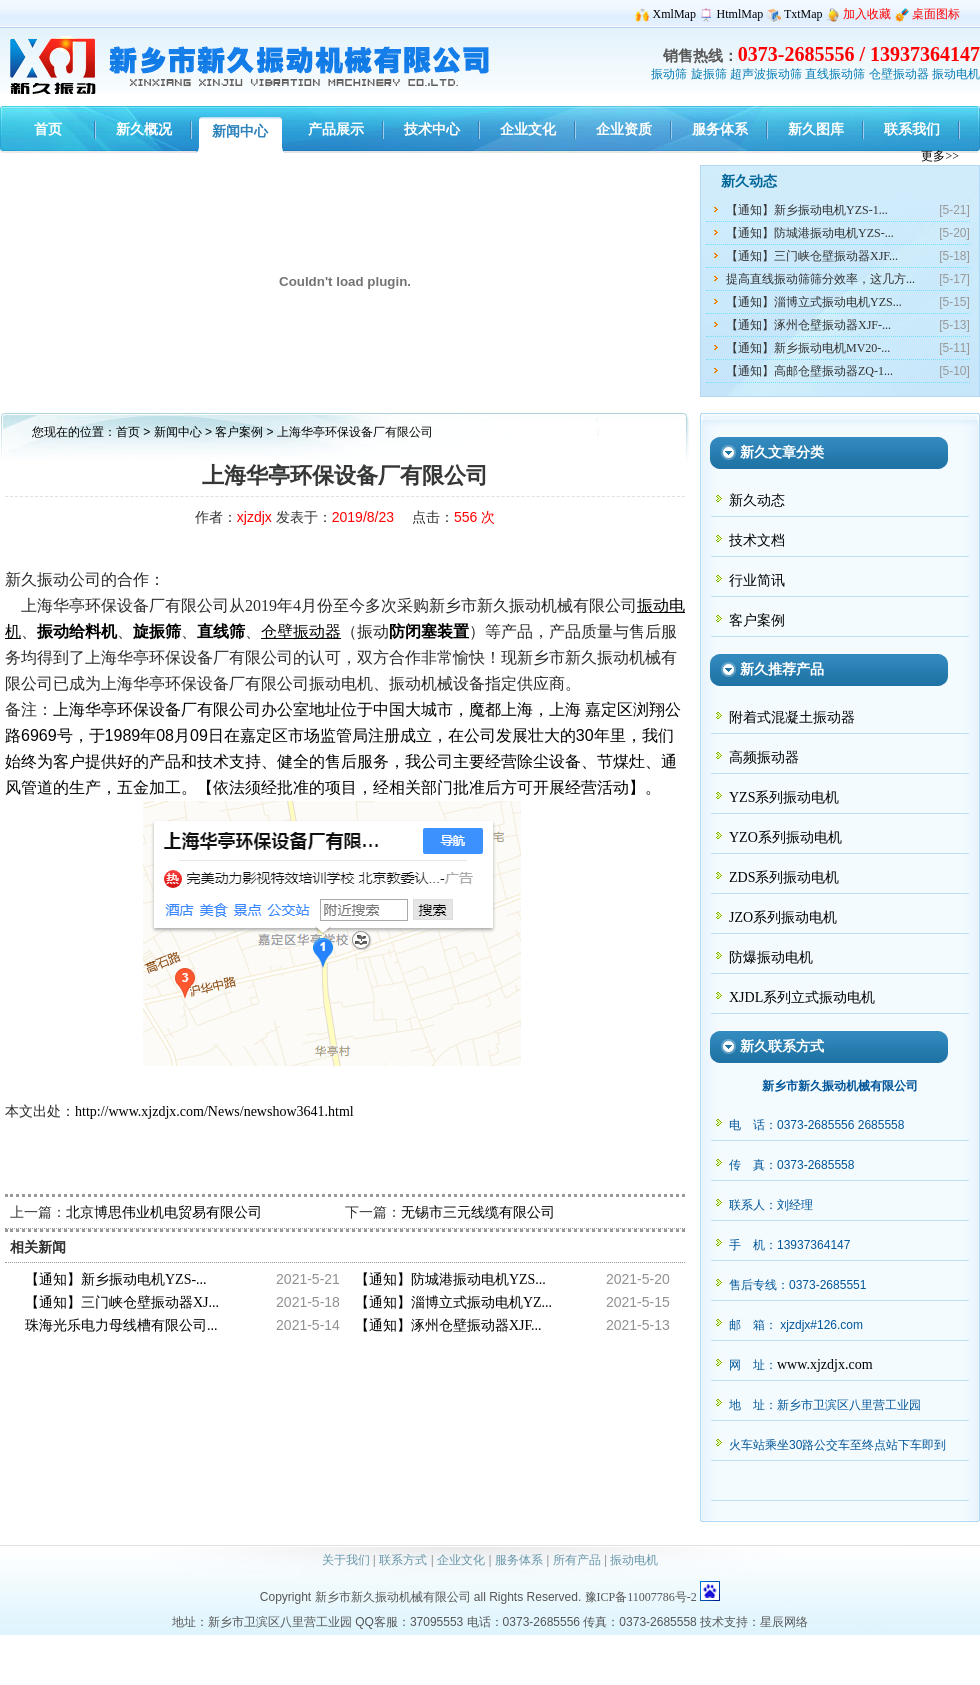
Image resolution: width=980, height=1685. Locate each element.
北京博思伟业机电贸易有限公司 (164, 1212)
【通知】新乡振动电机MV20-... (808, 348)
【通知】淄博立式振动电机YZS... (814, 302)
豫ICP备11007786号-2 (641, 1597)
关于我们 (346, 1560)
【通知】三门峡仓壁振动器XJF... (812, 256)
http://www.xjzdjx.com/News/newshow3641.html (214, 1111)
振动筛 (669, 74)
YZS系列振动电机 (784, 797)
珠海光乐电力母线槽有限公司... (121, 1325)
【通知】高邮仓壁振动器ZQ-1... (809, 371)
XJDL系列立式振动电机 (802, 997)
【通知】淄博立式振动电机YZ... (453, 1302)
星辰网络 (784, 1622)
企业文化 (461, 1560)
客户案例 (240, 432)
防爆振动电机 (771, 957)
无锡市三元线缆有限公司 (478, 1212)
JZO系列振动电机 (783, 917)
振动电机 (956, 74)
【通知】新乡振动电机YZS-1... (807, 210)
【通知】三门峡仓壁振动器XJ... (122, 1302)
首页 (128, 432)
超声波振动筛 (766, 74)
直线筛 (221, 631)
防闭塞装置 (429, 631)
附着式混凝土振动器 (792, 717)
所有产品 (577, 1560)
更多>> (940, 156)
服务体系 (519, 1560)
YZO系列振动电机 (785, 837)
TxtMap (803, 14)
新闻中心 (178, 432)
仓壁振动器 (899, 74)
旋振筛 (709, 74)
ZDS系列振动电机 (784, 877)
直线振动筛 (835, 74)
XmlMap (674, 14)
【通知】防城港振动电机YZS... (450, 1279)
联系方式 (403, 1560)
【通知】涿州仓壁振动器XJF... (448, 1325)
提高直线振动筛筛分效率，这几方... (820, 279)
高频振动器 (764, 757)
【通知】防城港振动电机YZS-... (810, 233)
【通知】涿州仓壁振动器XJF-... (808, 325)
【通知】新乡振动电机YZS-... (116, 1279)
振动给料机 (77, 631)
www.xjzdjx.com (825, 1364)
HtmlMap (740, 14)
